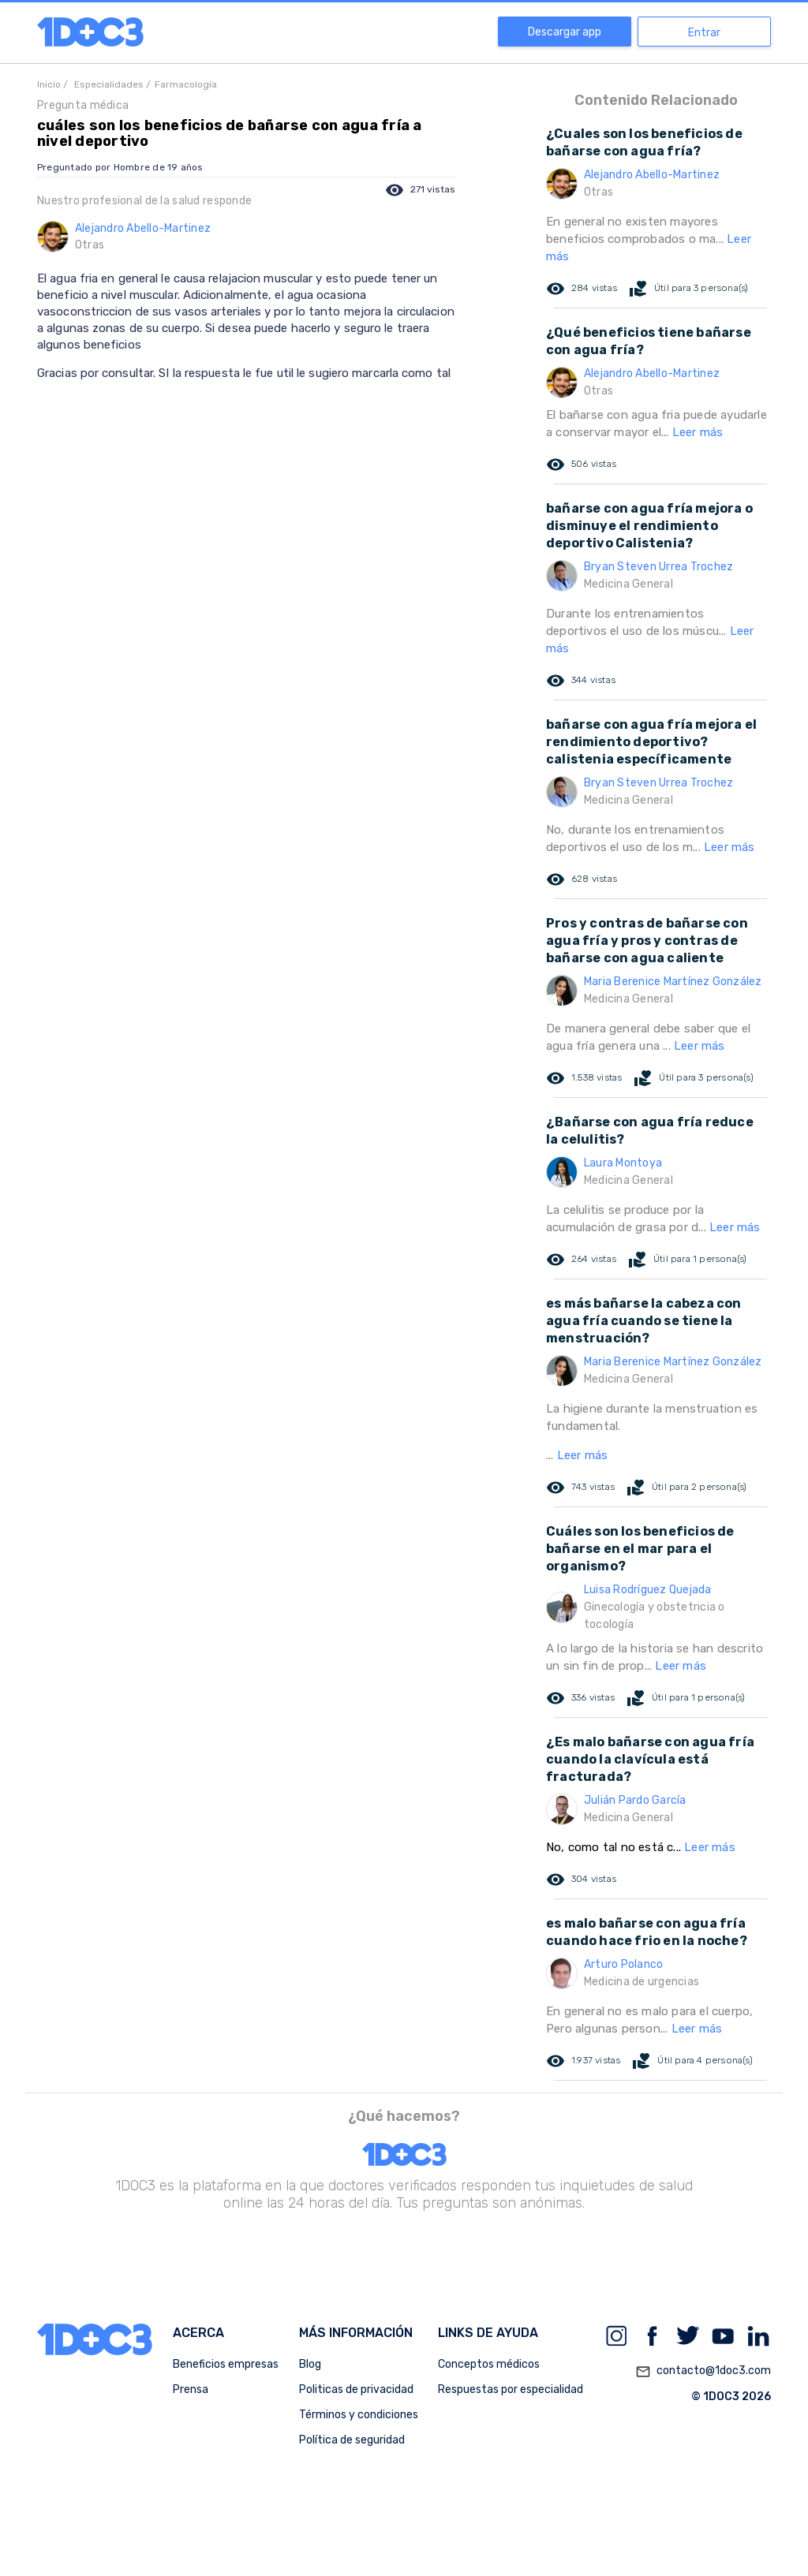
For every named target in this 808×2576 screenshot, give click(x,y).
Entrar (704, 32)
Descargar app (564, 32)
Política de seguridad (352, 2440)
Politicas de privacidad (356, 2389)
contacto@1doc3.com (703, 2372)
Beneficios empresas (226, 2364)
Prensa (190, 2389)
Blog (310, 2364)
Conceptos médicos (489, 2364)
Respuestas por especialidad (510, 2389)
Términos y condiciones (358, 2414)
